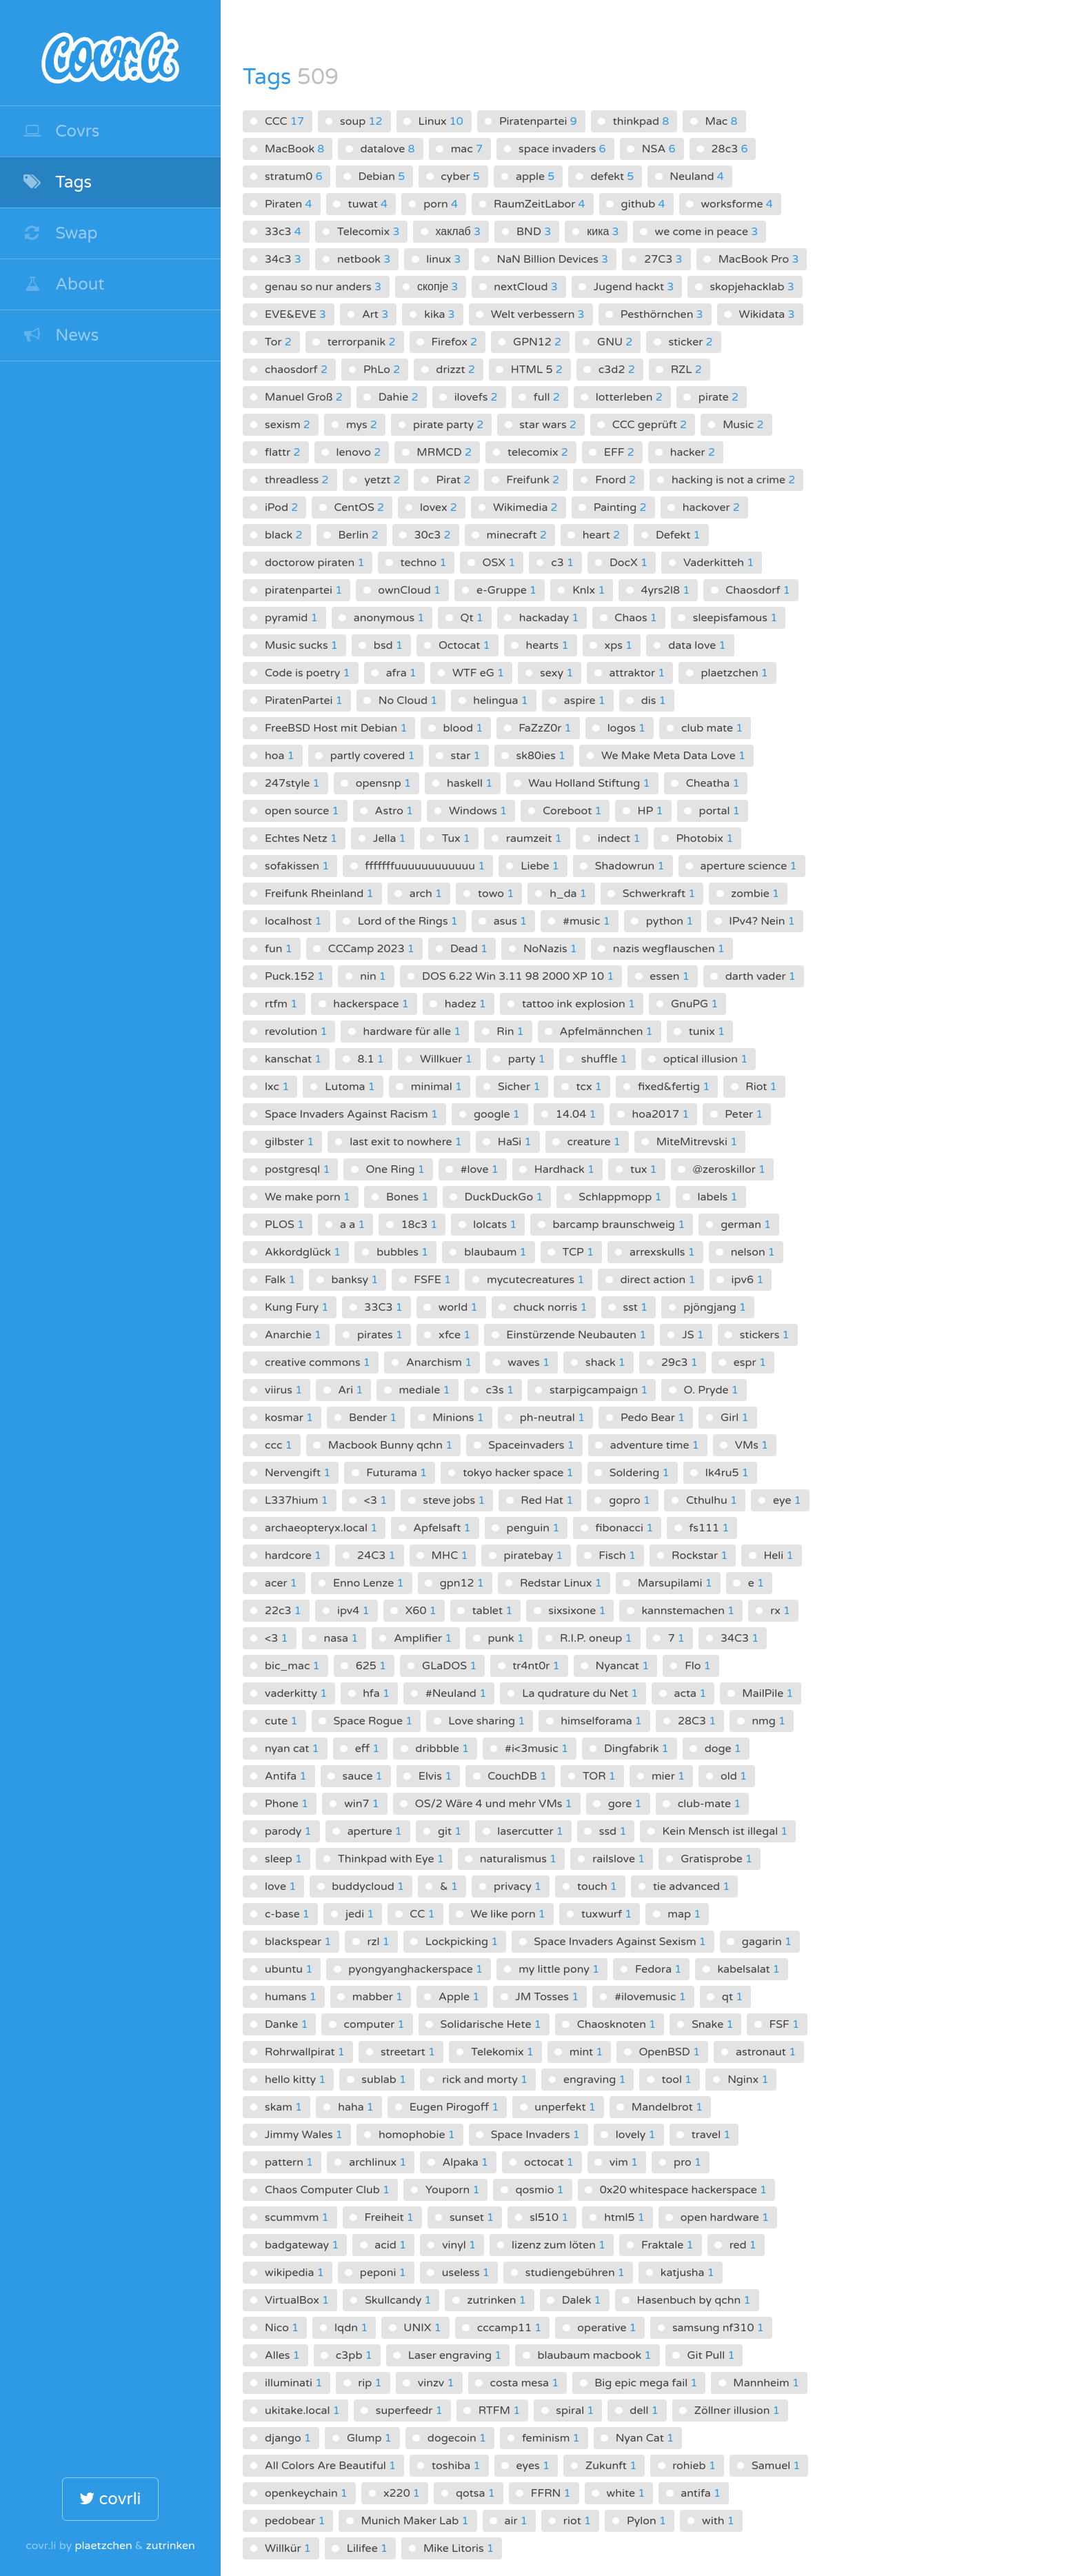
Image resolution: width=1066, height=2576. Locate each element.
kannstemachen (687, 1611)
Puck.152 (294, 976)
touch (597, 1886)
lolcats (494, 1224)
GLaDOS (449, 1666)
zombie (755, 893)
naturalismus (518, 1859)
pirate (718, 397)
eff (367, 1748)
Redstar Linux (561, 1583)
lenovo (358, 452)
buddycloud (368, 1886)
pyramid (291, 618)
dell (644, 2410)
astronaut (766, 2052)
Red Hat (547, 1500)
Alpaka (465, 2162)
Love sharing (486, 1721)
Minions (457, 1418)
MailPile (767, 1693)
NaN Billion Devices (552, 259)
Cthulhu (711, 1500)
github (643, 204)
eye (787, 1500)
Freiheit (389, 2217)
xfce (454, 1335)
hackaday (549, 618)
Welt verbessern (538, 314)
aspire (584, 700)
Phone (286, 1804)
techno (423, 563)
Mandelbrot (667, 2107)
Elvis (435, 1776)
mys (361, 425)
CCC (284, 121)
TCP (578, 1252)
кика (603, 232)
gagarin (767, 1942)
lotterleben (629, 397)
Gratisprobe (716, 1859)
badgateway (302, 2245)
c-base (287, 1914)
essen (669, 976)
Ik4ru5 (727, 1473)
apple (535, 176)
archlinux (377, 2162)
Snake (712, 2024)
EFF (619, 452)
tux (643, 1169)
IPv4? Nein (762, 921)
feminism (551, 2438)
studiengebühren (575, 2273)
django (288, 2438)
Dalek (581, 2300)
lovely (636, 2135)
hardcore (293, 1555)
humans (290, 1997)
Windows (478, 811)
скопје (437, 287)
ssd (613, 1831)
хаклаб (458, 232)
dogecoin (457, 2438)
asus (510, 921)
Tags (57, 187)
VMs (751, 1445)
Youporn (452, 2190)
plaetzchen (103, 2546)
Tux (456, 838)
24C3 (376, 1555)
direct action (657, 1280)
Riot (760, 1087)
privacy (517, 1886)
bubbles (402, 1252)
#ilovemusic (650, 1997)
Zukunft (610, 2466)
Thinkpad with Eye (391, 1859)
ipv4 (353, 1611)
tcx (588, 1087)
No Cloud (408, 700)
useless (466, 2273)
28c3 (730, 149)
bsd (388, 645)
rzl (378, 1942)
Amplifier (423, 1638)
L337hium (296, 1500)
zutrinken (170, 2546)
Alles (282, 2355)
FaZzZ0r (545, 728)
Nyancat (623, 1666)
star (466, 756)
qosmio (539, 2190)
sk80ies (540, 756)
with (718, 2521)
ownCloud (409, 590)
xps (619, 645)
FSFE (432, 1280)
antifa (701, 2493)
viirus (283, 1390)
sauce (363, 1776)
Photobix (704, 838)
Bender (372, 1418)
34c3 (283, 259)
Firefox (455, 342)
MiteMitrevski (697, 1142)
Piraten (288, 204)
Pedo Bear (653, 1418)
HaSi (515, 1142)
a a (352, 1224)
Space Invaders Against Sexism (620, 1942)
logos (626, 728)
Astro (394, 811)
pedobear (295, 2521)
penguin (533, 1528)
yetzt (383, 480)
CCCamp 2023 (371, 949)
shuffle (604, 1059)
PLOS (284, 1224)
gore (625, 1804)
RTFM (500, 2410)
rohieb (694, 2466)
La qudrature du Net (580, 1693)
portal (719, 811)
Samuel (776, 2466)
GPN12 (537, 342)
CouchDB (517, 1776)
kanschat (293, 1059)
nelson (753, 1252)
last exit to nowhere (406, 1142)
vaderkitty (296, 1693)
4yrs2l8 (665, 590)
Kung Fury (296, 1307)
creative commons (317, 1362)
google (497, 1114)
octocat (549, 2162)
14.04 (576, 1114)
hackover (711, 507)
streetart (408, 2052)
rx (780, 1611)
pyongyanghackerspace (415, 1969)
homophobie (417, 2135)
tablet (492, 1611)
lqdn (351, 2328)
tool (676, 2079)
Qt (471, 618)
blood (463, 728)
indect (619, 838)
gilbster (289, 1142)
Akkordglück (303, 1252)
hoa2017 (660, 1114)
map (684, 1914)
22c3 (283, 1611)
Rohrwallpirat (305, 2052)
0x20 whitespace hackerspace (683, 2190)
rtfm (281, 1004)
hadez (465, 1004)
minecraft (517, 535)
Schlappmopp (620, 1197)
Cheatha (713, 783)
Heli (778, 1555)
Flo (698, 1666)
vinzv (436, 2383)
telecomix (537, 452)
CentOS (359, 507)
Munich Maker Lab (414, 2521)
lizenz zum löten (558, 2245)
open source (302, 811)
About (63, 289)
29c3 (679, 1362)
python (669, 921)
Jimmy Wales (304, 2135)
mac (467, 149)
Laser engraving (455, 2355)
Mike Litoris (458, 2548)
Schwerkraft (659, 893)
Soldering (640, 1473)
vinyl (459, 2245)
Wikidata (767, 314)
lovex (438, 507)
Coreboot (572, 811)
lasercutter (530, 1831)
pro (687, 2162)
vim (624, 2162)
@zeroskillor (729, 1169)
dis (653, 700)
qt (732, 1997)
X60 (420, 1611)
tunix (707, 1031)
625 (371, 1666)
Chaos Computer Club (327, 2190)
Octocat (464, 645)
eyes (533, 2466)
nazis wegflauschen (669, 949)
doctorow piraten (314, 563)
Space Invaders (535, 2135)
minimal (436, 1087)
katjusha (687, 2273)
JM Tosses (547, 1997)
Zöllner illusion (737, 2410)
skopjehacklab (752, 287)
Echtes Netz (301, 838)
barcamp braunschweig (618, 1224)
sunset (472, 2217)
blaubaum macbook (594, 2355)
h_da (568, 893)
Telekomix (502, 2052)
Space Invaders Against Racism (351, 1114)
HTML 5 (537, 369)
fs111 (709, 1528)
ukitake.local (302, 2410)
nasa (341, 1638)
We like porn (508, 1914)
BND (533, 232)
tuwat (368, 204)
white (626, 2493)
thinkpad (641, 121)
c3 (562, 563)
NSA (659, 149)
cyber (460, 176)
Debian (381, 176)
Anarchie (293, 1335)
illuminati (293, 2383)
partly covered (372, 756)
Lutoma (350, 1087)
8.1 (370, 1059)
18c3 (419, 1224)
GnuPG (694, 1004)
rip (369, 2383)
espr (750, 1362)
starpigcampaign (598, 1390)
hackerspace (371, 1004)
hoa (279, 756)
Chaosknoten (616, 2024)
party (526, 1059)
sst (635, 1307)
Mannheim (766, 2383)
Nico (282, 2328)
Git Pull (711, 2355)
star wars (547, 425)
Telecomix (368, 232)
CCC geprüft (649, 425)
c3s (500, 1390)
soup (361, 121)
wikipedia (294, 2273)
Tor (278, 342)
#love (480, 1169)
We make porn (307, 1197)
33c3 (283, 232)
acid (390, 2245)
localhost (293, 921)
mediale (424, 1390)
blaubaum (495, 1252)
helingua (500, 700)
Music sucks (301, 645)
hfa (376, 1693)
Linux (441, 121)
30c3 (432, 535)
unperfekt (565, 2107)
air (516, 2521)
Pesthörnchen (662, 314)
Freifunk (532, 480)
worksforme (737, 204)
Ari (350, 1390)
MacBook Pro (758, 259)
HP (650, 811)
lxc (277, 1087)
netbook (363, 259)
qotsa (475, 2493)
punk (505, 1638)
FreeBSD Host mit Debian (336, 728)
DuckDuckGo (504, 1197)
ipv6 (748, 1280)
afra (401, 673)
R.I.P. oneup (596, 1638)
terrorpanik (362, 342)
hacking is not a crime (733, 480)
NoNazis (550, 949)
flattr (283, 452)
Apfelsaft (441, 1528)
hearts (547, 645)
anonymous (389, 618)
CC (422, 1914)
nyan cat (292, 1748)
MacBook (294, 149)
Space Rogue (373, 1721)
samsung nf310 (718, 2328)
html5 (624, 2217)
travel (711, 2135)
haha (356, 2107)
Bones (407, 1197)
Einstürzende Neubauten (576, 1335)
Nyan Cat (645, 2438)
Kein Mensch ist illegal (724, 1831)
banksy (354, 1280)
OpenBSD (669, 2052)
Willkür (288, 2548)
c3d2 (617, 369)
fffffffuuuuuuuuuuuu (425, 866)
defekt (612, 176)
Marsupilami (675, 1583)
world (458, 1307)
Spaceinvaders (531, 1445)
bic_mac (292, 1666)
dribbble (442, 1748)
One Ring (394, 1169)
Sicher (519, 1087)
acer (281, 1583)
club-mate (709, 1804)
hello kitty (295, 2079)
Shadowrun (630, 866)
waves (528, 1362)
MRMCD (444, 452)
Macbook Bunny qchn (390, 1445)
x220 (401, 2493)
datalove (387, 149)
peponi (383, 2273)
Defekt (678, 535)
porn (440, 204)
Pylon (646, 2521)
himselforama (601, 1721)
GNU (614, 342)
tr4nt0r (535, 1666)
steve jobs (454, 1500)
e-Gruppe (506, 590)
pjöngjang (714, 1307)
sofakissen (297, 866)
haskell (469, 783)
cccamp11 (509, 2328)
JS (693, 1335)
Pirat (453, 480)
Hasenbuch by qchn (694, 2300)
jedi (359, 1914)
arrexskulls (662, 1252)
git (449, 1831)
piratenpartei (303, 590)
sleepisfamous (735, 618)
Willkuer (446, 1059)
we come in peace (706, 232)
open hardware (725, 2217)
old (734, 1776)
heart (601, 535)
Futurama (396, 1473)
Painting (620, 507)
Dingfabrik (636, 1748)
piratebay (533, 1555)
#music (586, 921)
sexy (556, 673)
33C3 (383, 1307)
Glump (369, 2438)
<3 (376, 1500)
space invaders (562, 149)
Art (375, 314)
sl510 (549, 2217)
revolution (296, 1031)
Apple (459, 1997)
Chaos (635, 618)
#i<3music (536, 1748)
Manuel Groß (304, 397)
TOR (599, 1776)
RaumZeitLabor (539, 204)
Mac (721, 121)
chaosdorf (296, 369)
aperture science (749, 866)
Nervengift (297, 1473)
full (547, 397)
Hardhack (564, 1169)
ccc (278, 1445)
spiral (575, 2410)
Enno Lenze (368, 1583)
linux (443, 259)
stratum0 (293, 176)
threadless (297, 480)
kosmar (289, 1418)
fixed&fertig (674, 1087)
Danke (286, 2024)
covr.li (110, 55)
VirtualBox (297, 2300)
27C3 (663, 259)
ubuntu (288, 1969)
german (746, 1224)
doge (723, 1748)
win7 (361, 1804)
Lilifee (367, 2548)
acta (690, 1693)
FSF (784, 2024)
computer (373, 2024)
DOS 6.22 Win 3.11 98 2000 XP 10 (518, 976)
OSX (498, 563)
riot (577, 2521)
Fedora (658, 1969)
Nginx (747, 2079)
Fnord (615, 480)
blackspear (298, 1942)
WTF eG (478, 673)
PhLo (381, 369)
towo (496, 893)
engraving (594, 2079)
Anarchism (439, 1362)
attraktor (637, 673)
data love (696, 645)
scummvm (297, 2217)
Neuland (696, 176)
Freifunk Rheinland (319, 893)
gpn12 (462, 1583)
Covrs (60, 136)
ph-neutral (552, 1418)
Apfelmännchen (606, 1031)
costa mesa (524, 2383)
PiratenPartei (304, 700)
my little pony (559, 1969)
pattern (289, 2162)
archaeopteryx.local (321, 1528)
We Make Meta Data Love (673, 756)
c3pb (354, 2355)
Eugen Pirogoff (454, 2107)
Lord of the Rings (408, 921)
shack (605, 1362)
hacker (692, 452)
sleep (283, 1859)
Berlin (359, 535)
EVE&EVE (295, 314)
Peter (744, 1114)
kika (439, 314)
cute (281, 1721)
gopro (629, 1500)
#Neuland (455, 1693)
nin (373, 976)
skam (283, 2107)
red (743, 2245)
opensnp (383, 783)
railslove (618, 1859)
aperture (375, 1831)
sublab (383, 2079)
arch (426, 893)
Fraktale (667, 2245)
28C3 (697, 1721)
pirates (380, 1335)
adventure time (654, 1445)
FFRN (551, 2493)
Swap (60, 238)
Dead (468, 949)
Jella (389, 838)
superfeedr (409, 2410)
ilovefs (476, 397)
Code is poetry (307, 673)
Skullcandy (398, 2300)
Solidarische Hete (491, 2024)
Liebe (540, 866)
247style (292, 783)
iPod (281, 507)
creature (594, 1142)
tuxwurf (606, 1914)
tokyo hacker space (518, 1473)
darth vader (760, 976)
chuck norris (550, 1307)
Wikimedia (525, 507)
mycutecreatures (535, 1280)
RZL (686, 369)
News (60, 340)
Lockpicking (462, 1942)
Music (743, 425)
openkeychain (306, 2493)
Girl (734, 1418)
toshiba (456, 2466)
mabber (377, 1997)
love (280, 1886)
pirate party (448, 425)
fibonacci (624, 1528)
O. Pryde (710, 1390)
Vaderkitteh (718, 563)
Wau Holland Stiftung (589, 783)
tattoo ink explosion (578, 1004)
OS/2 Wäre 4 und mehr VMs (493, 1804)
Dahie (399, 397)
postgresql (297, 1169)
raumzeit (534, 838)
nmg (768, 1721)
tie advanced (691, 1886)
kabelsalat (748, 1969)
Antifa (286, 1776)
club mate (712, 728)
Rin (509, 1031)
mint (586, 2052)
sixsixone (576, 1611)
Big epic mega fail (645, 2383)
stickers (765, 1335)
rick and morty (484, 2079)
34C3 (740, 1638)
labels (718, 1197)
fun (278, 949)
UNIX (422, 2328)
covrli (110, 2499)
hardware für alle (412, 1031)
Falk (280, 1280)
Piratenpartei (538, 121)
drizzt (455, 369)
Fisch (617, 1555)
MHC (450, 1555)
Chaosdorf (757, 590)
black (284, 535)
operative (606, 2328)
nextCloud (525, 287)
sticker (690, 342)
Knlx (588, 590)
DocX (628, 563)
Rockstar (699, 1555)
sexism (287, 425)
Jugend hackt (634, 287)
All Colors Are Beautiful (330, 2466)
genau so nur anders (323, 287)
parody (288, 1831)
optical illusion (705, 1059)
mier (668, 1776)
